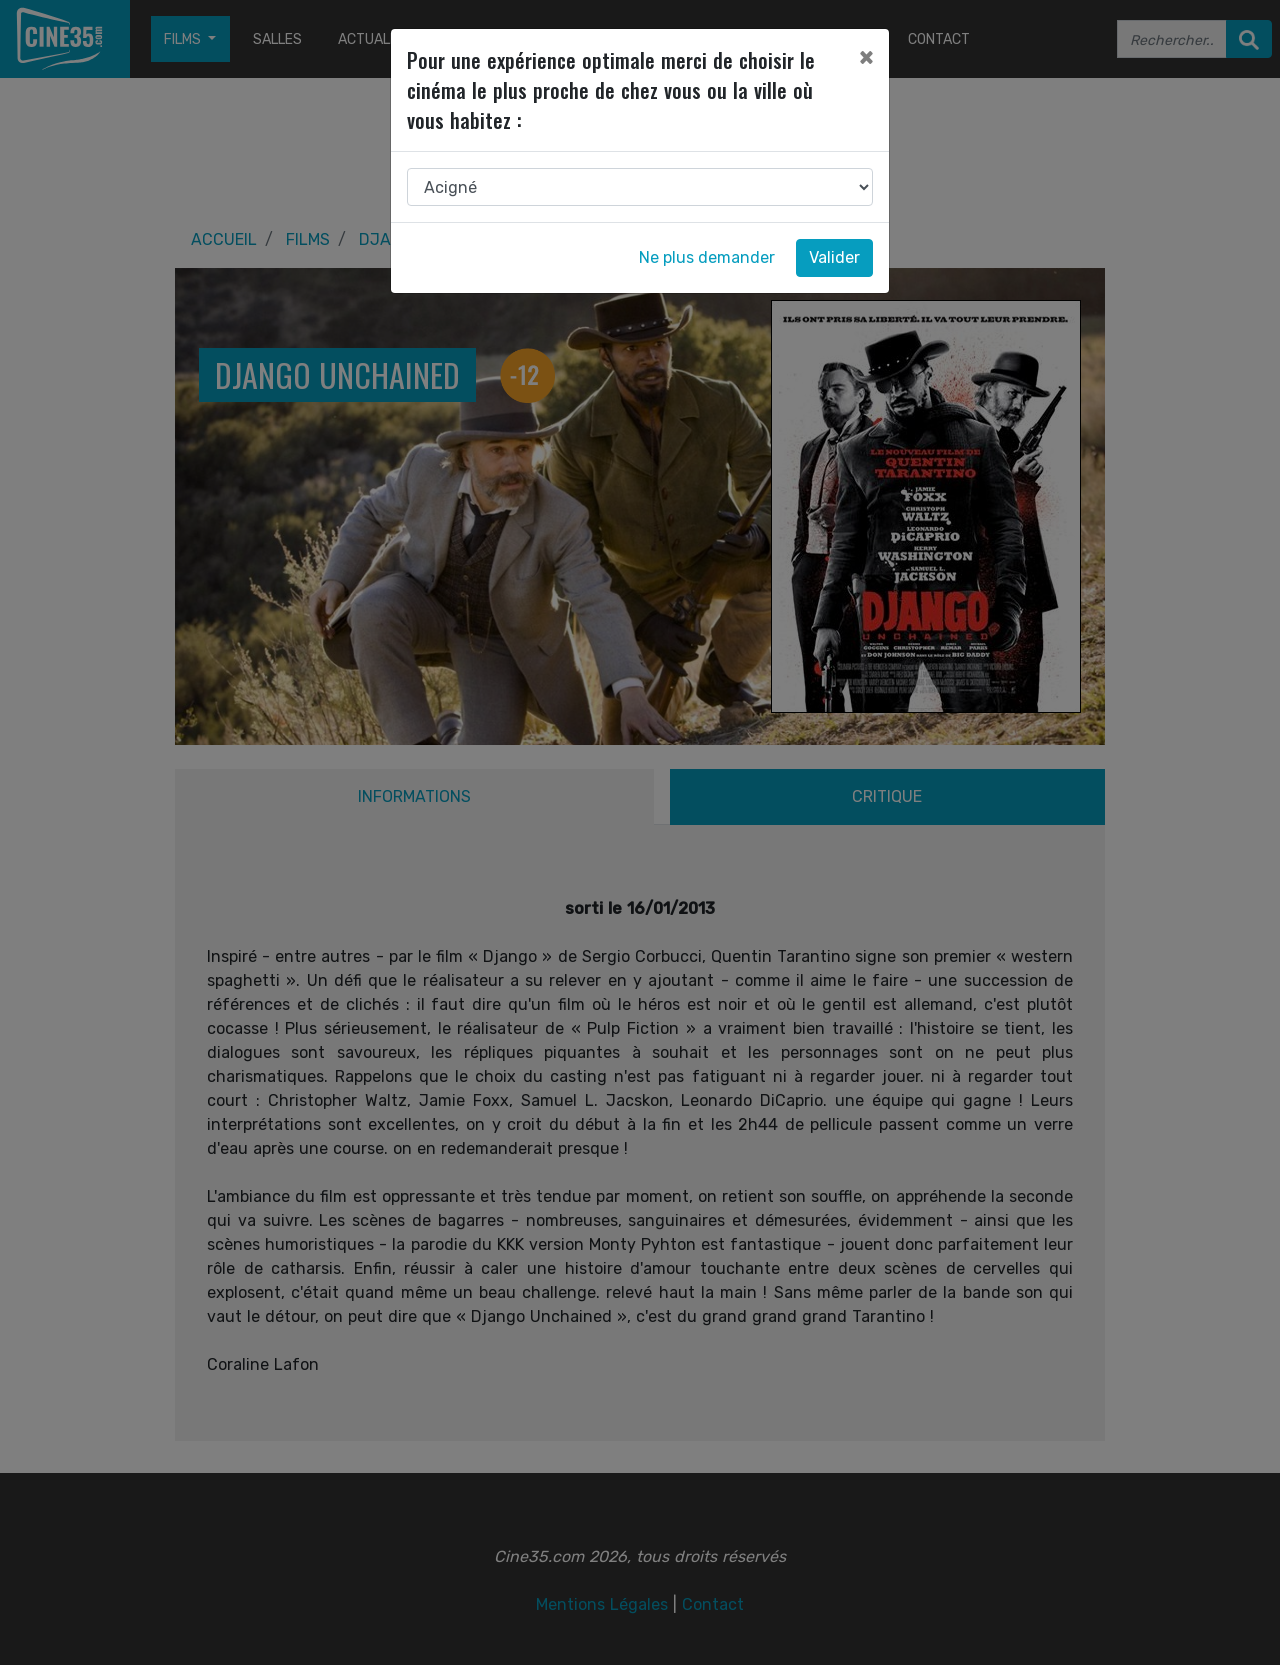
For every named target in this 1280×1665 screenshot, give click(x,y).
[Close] (866, 57)
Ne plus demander (707, 257)
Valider (834, 257)
